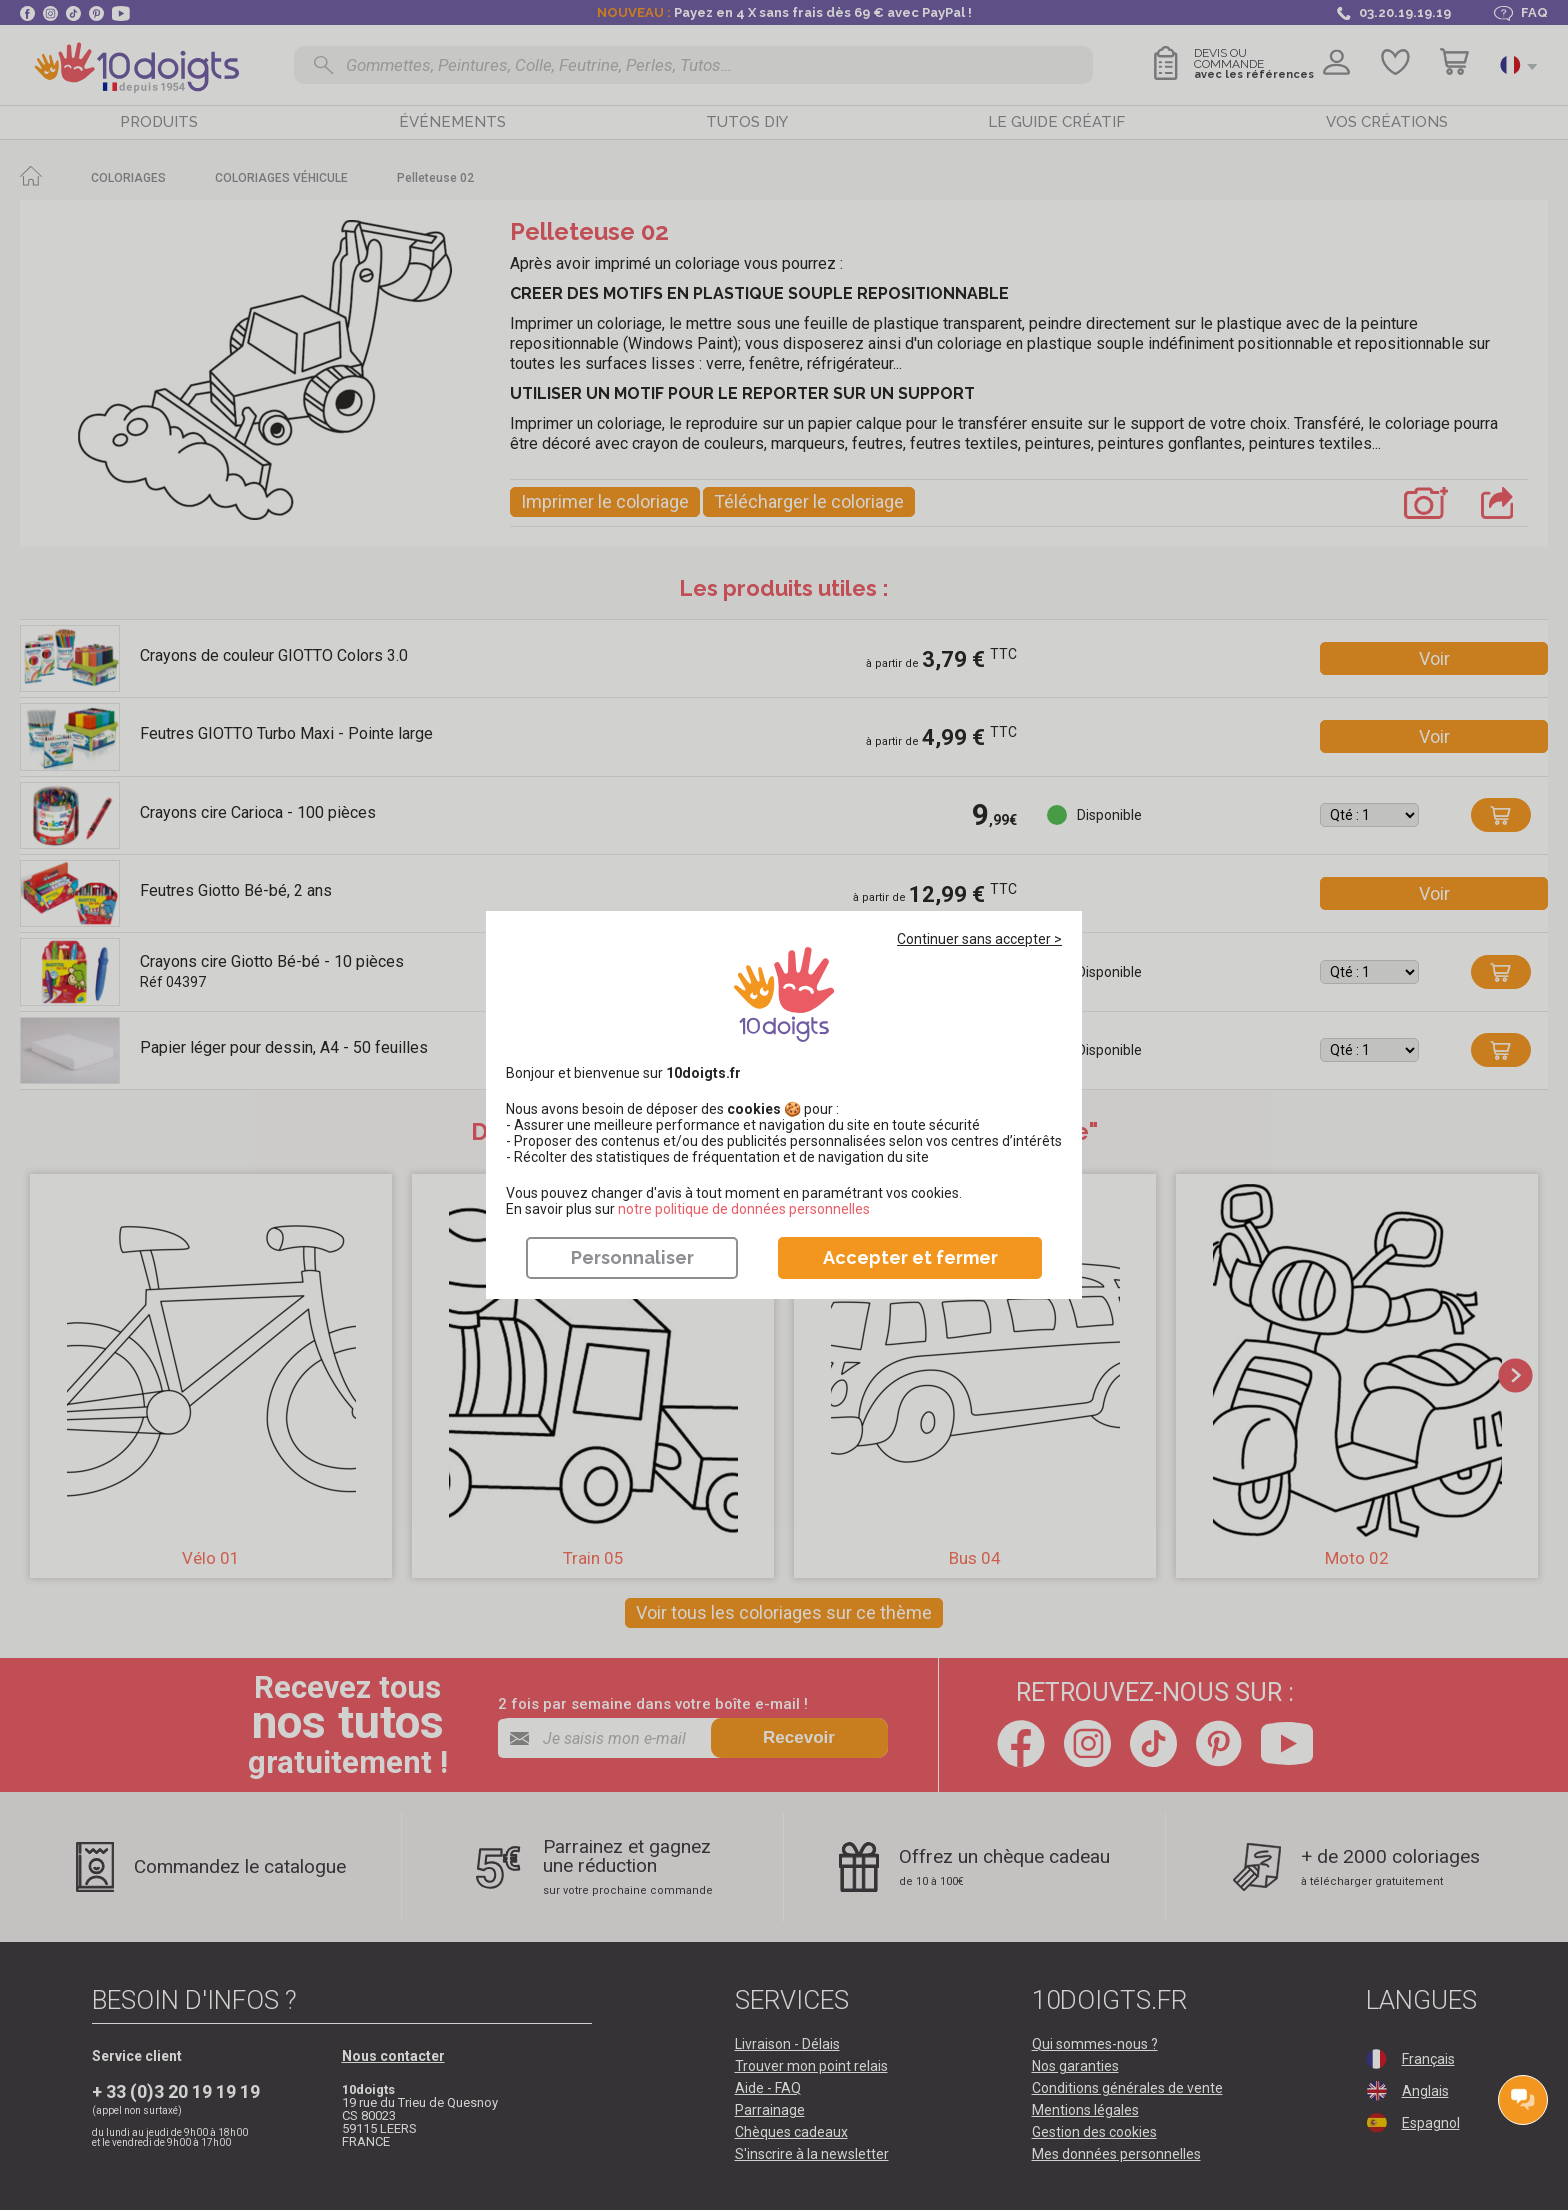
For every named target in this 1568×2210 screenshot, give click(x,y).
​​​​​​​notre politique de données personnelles (744, 1209)
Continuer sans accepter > (979, 939)
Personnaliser (632, 1257)
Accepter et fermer (910, 1257)
